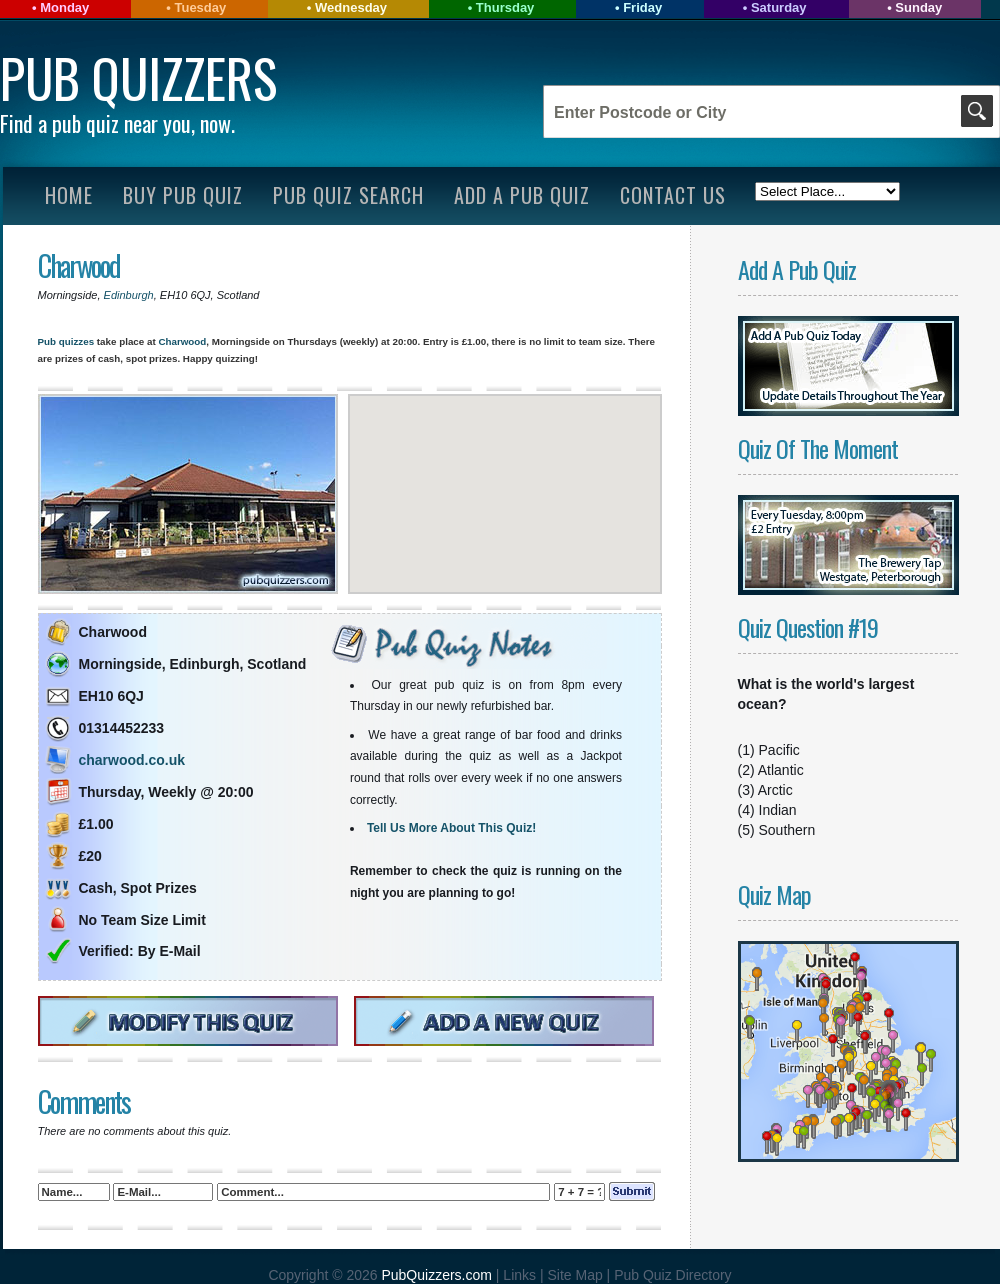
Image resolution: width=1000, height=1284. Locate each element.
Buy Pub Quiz (183, 195)
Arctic (775, 790)
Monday (64, 7)
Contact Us (673, 195)
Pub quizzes (66, 341)
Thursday (505, 7)
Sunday (918, 7)
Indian (778, 810)
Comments (84, 1101)
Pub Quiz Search (348, 195)
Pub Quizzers (138, 77)
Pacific (779, 750)
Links (519, 1275)
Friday (642, 7)
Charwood (79, 265)
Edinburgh (129, 295)
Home (69, 195)
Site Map (576, 1275)
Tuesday (200, 7)
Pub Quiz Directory (672, 1275)
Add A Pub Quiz (522, 195)
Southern (787, 830)
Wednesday (351, 7)
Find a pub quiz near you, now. (117, 123)
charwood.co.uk (132, 760)
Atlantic (781, 770)
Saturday (779, 7)
